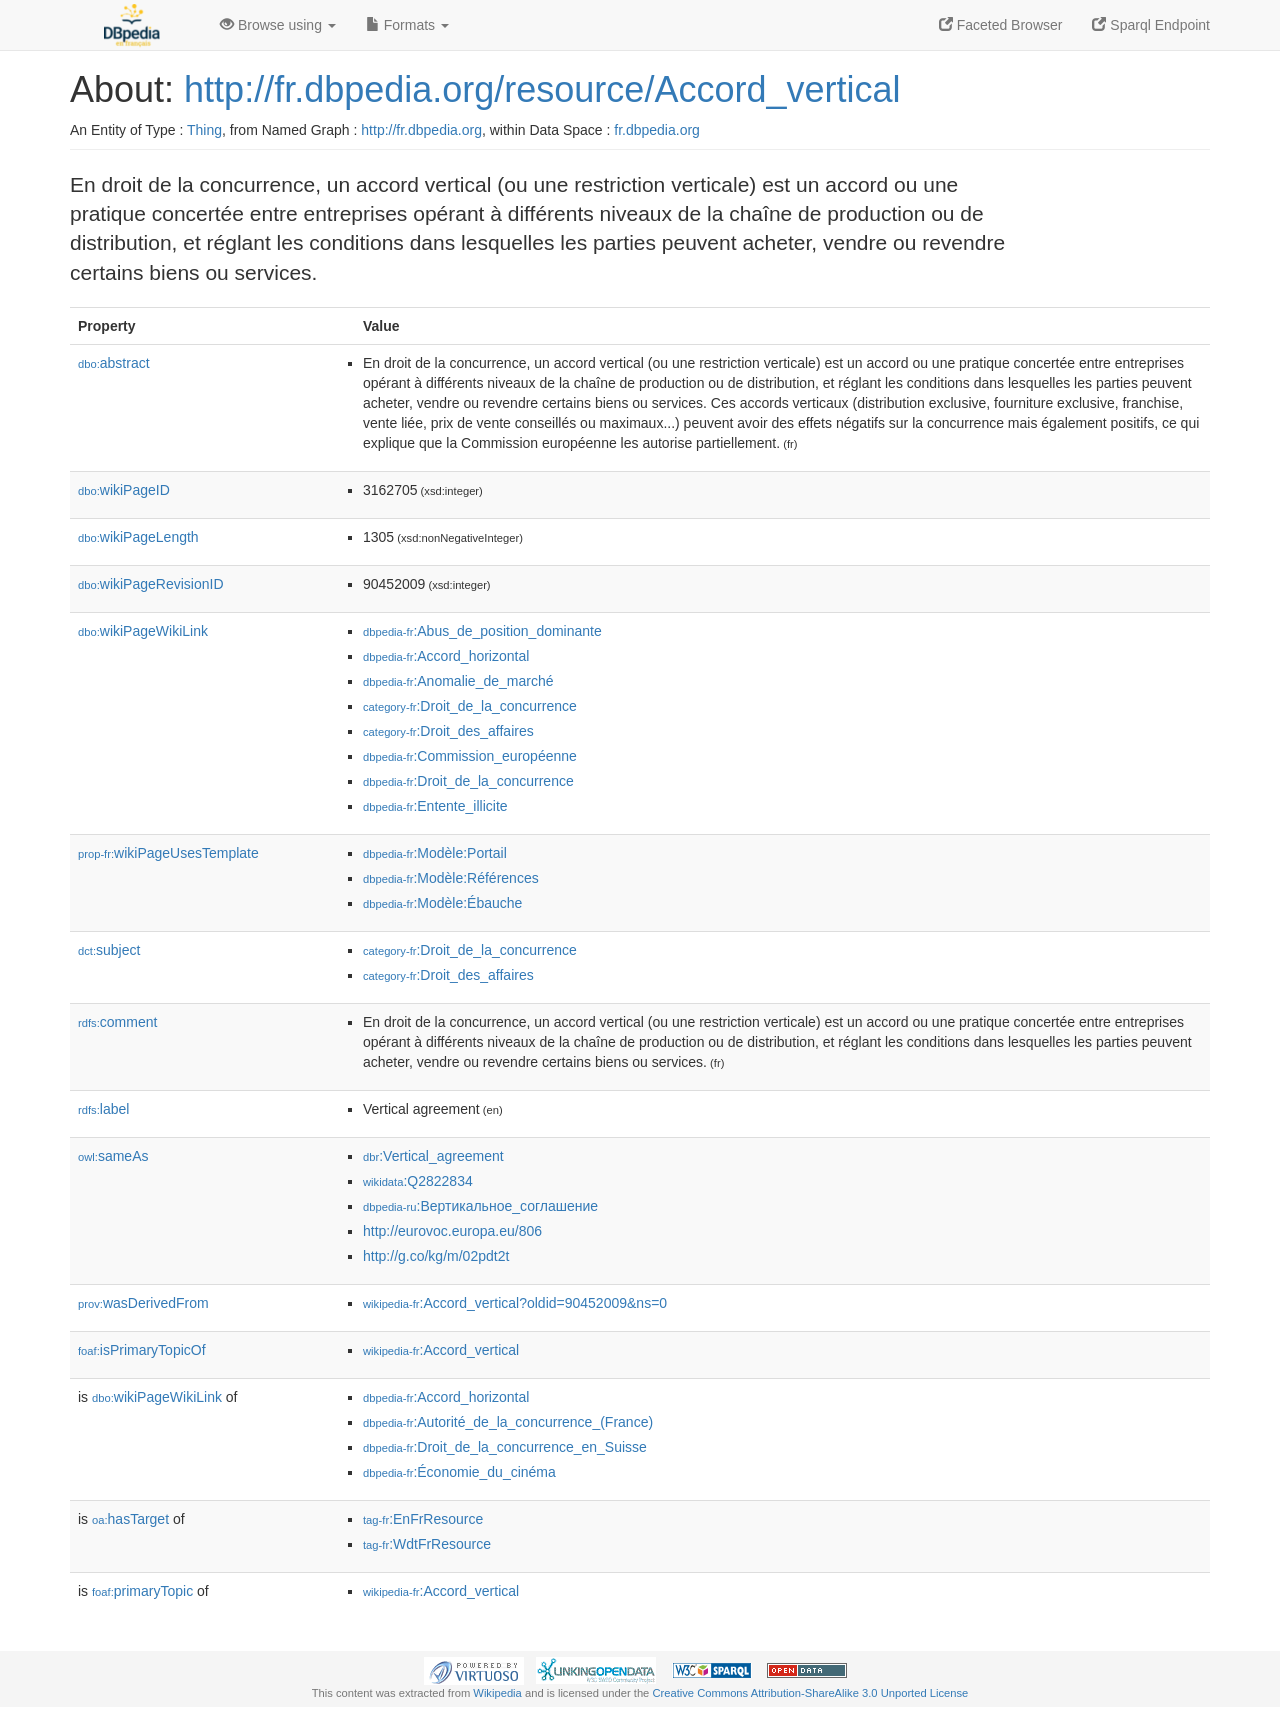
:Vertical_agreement (433, 1156)
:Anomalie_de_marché (458, 681)
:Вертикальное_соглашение (480, 1206)
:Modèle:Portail (435, 853)
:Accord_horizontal (446, 656)
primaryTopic (142, 1591)
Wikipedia (497, 1693)
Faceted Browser (1001, 25)
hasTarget (130, 1519)
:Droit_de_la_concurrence (470, 706)
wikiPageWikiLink (143, 631)
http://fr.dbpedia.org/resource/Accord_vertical (542, 89)
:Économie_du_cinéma (459, 1472)
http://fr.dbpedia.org (421, 130)
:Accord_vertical (441, 1350)
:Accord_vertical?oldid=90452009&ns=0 (515, 1303)
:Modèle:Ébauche (442, 903)
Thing (204, 130)
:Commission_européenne (470, 756)
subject (109, 950)
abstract (114, 363)
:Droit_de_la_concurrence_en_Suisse (505, 1447)
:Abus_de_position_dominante (482, 631)
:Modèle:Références (451, 878)
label (103, 1109)
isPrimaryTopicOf (142, 1350)
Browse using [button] (278, 25)
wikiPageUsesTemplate (168, 853)
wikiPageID (124, 490)
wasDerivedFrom (143, 1303)
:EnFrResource (423, 1519)
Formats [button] (407, 25)
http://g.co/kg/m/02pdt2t (436, 1256)
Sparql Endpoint (1151, 25)
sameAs (113, 1156)
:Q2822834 (418, 1181)
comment (117, 1022)
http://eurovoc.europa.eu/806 (452, 1231)
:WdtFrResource (427, 1544)
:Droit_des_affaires (448, 731)
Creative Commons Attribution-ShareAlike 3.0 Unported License (810, 1693)
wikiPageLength (138, 537)
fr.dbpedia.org (657, 130)
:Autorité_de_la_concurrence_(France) (508, 1422)
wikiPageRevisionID (151, 584)
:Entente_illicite (435, 806)
